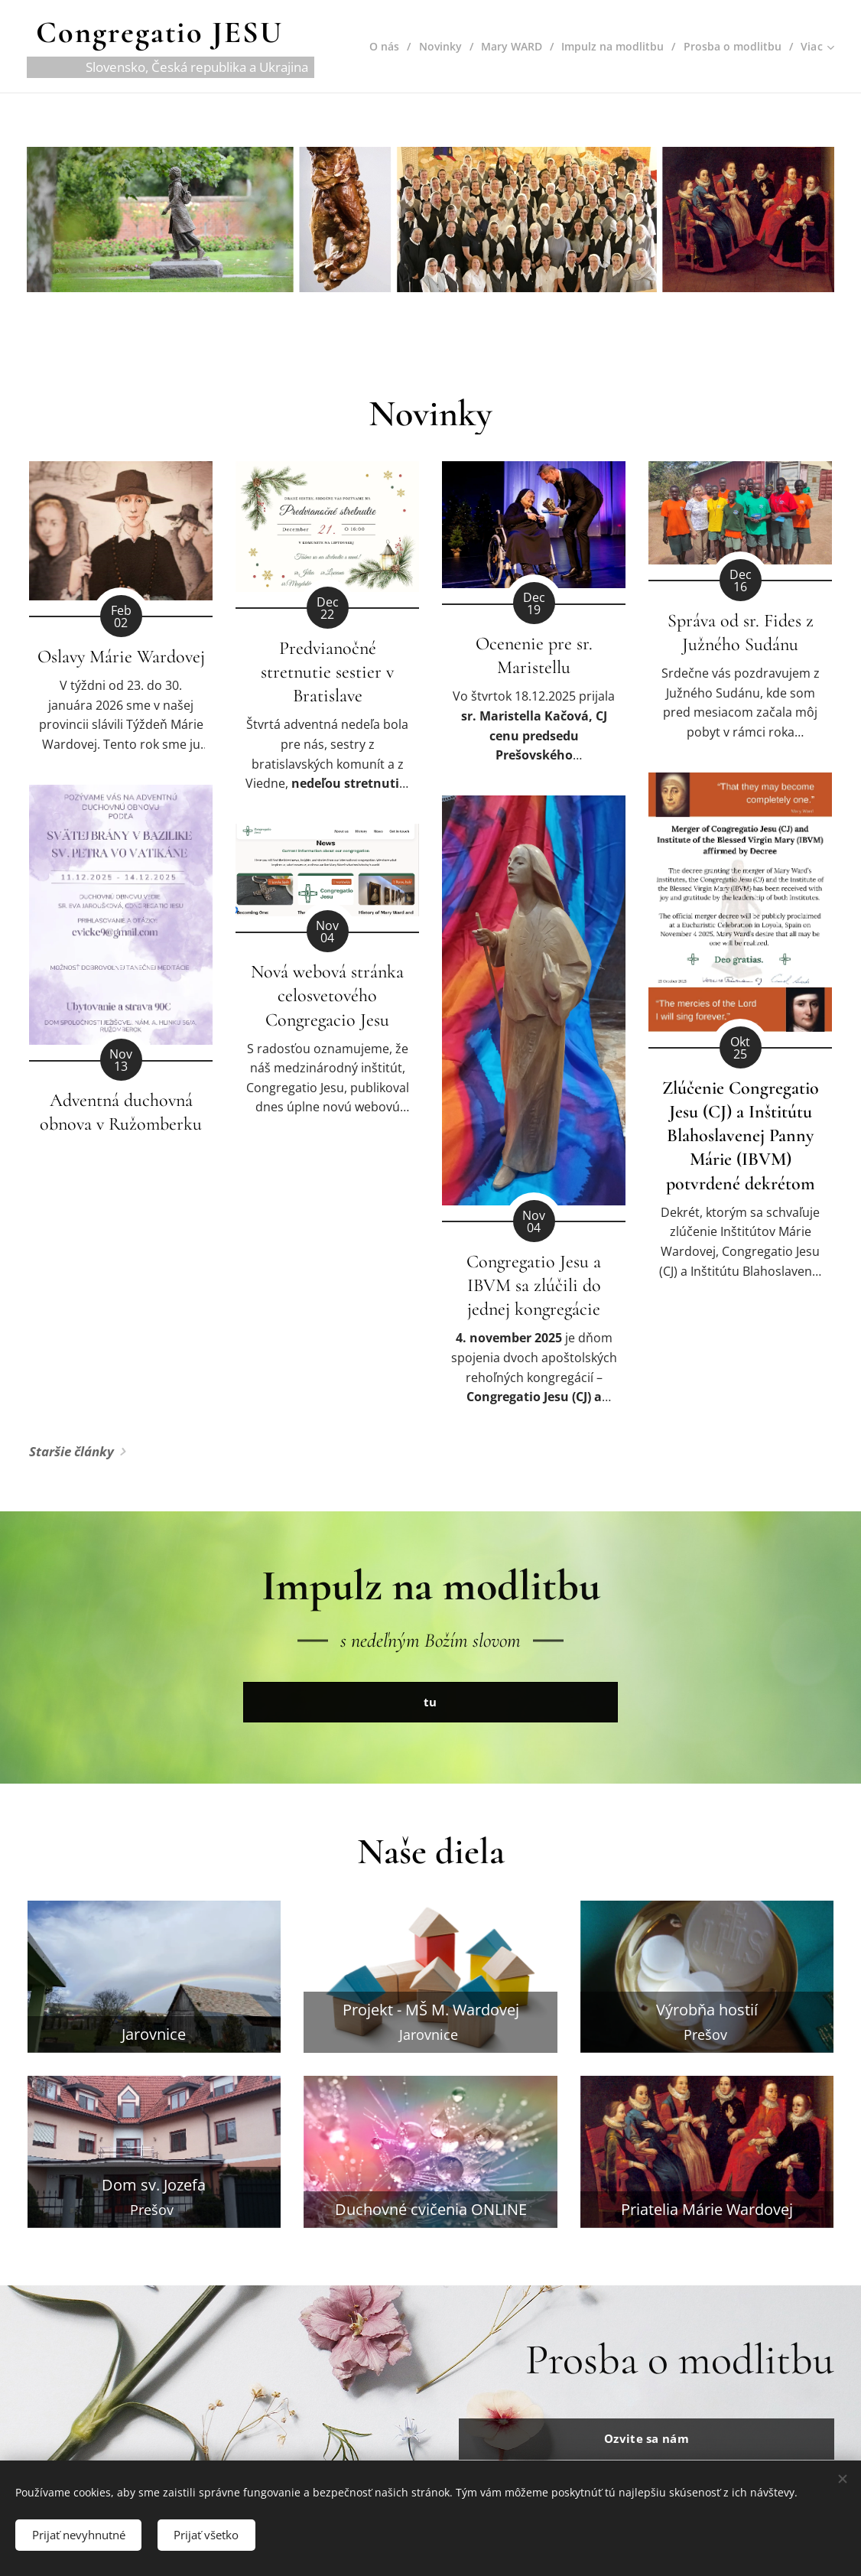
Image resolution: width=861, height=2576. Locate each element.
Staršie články (71, 1452)
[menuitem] (377, 47)
